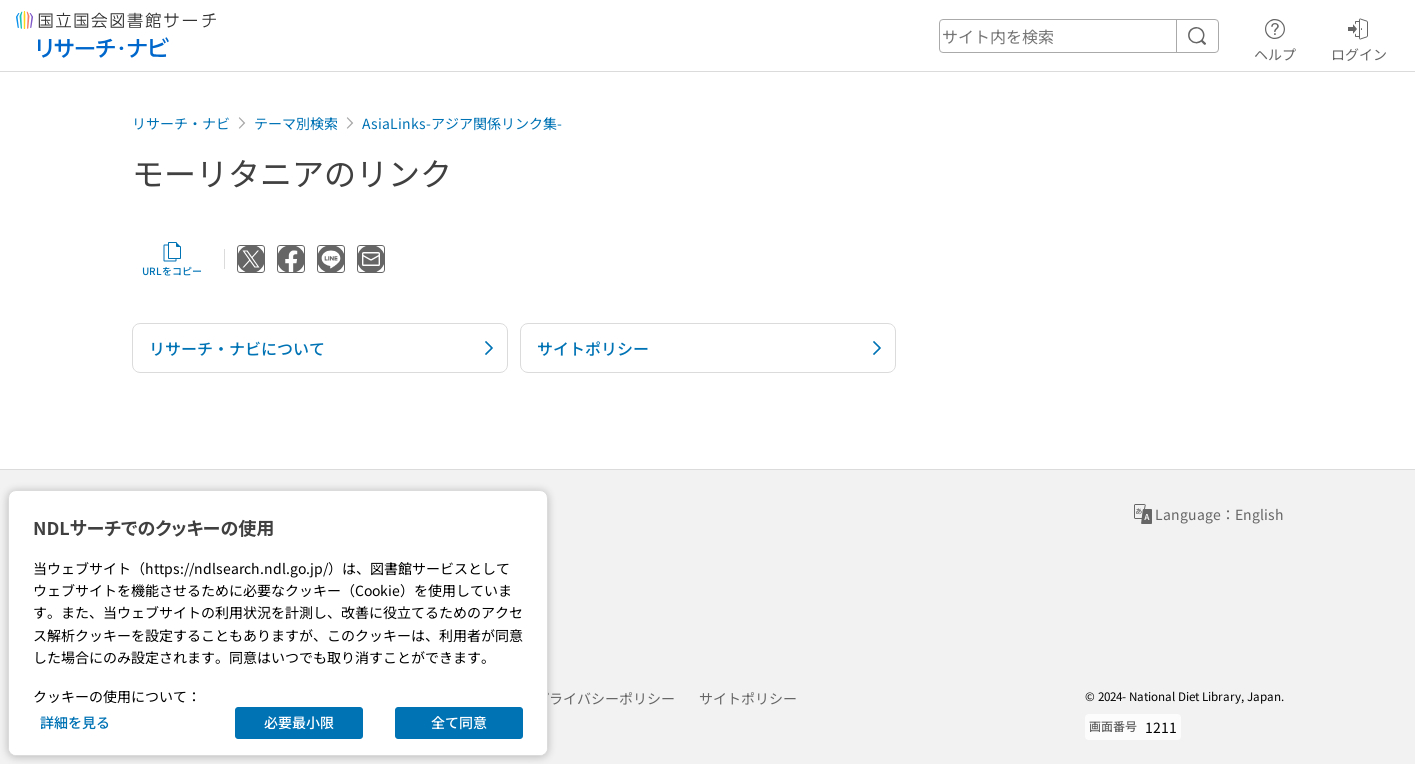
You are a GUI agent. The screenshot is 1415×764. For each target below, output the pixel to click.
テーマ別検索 (296, 123)
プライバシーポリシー (605, 698)
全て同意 (459, 722)
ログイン (1359, 37)
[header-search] (1079, 36)
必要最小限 (299, 722)
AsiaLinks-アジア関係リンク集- (462, 123)
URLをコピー (172, 259)
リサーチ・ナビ (181, 123)
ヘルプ (1275, 37)
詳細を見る (75, 722)
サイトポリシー (748, 698)
